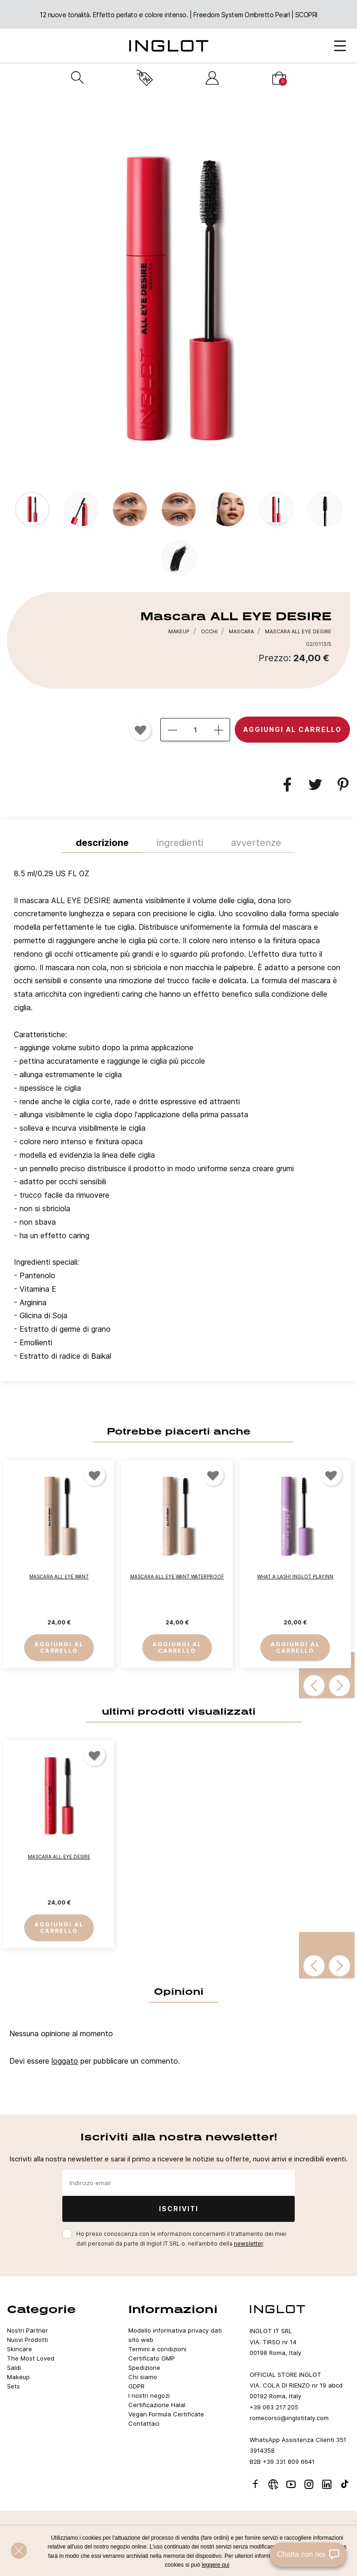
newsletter (248, 2243)
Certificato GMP (151, 2358)
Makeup (18, 2377)
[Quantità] (195, 729)
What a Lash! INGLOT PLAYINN (295, 1577)
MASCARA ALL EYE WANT (59, 1577)
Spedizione (144, 2367)
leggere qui (215, 2565)
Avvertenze (256, 842)
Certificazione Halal (156, 2404)
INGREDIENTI (180, 842)
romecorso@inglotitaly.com (289, 2418)
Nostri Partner (27, 2330)
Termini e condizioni (157, 2349)
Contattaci (143, 2423)
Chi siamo (142, 2377)
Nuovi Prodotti (27, 2339)
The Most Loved (30, 2358)
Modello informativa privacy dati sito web (175, 2335)
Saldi (14, 2367)
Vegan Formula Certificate (166, 2414)
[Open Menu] (340, 46)
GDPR (136, 2386)
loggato (65, 2061)
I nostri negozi (149, 2395)
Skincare (19, 2349)
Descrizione (102, 842)
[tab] (178, 1117)
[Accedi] (212, 78)
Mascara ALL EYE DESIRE (59, 1857)
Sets (13, 2386)
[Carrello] (279, 78)
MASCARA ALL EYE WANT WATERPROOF (177, 1577)
